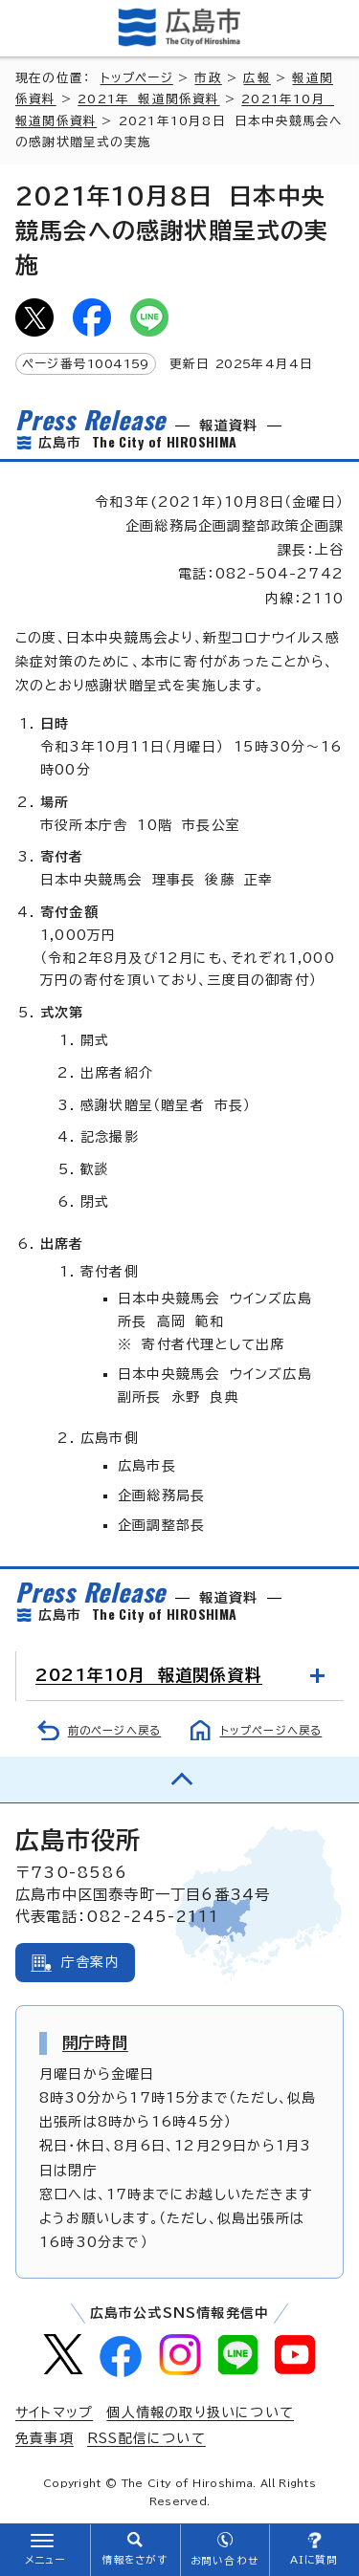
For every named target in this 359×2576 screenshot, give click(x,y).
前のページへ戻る (115, 1730)
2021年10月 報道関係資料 (148, 1675)
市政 (207, 78)
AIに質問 (314, 2560)
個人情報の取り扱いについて (200, 2412)
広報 (256, 78)
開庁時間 (95, 2042)
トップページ (137, 78)
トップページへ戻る (271, 1730)
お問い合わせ (224, 2560)
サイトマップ (54, 2412)
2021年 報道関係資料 (148, 99)
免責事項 (44, 2438)
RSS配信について (146, 2438)
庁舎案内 (90, 1962)
